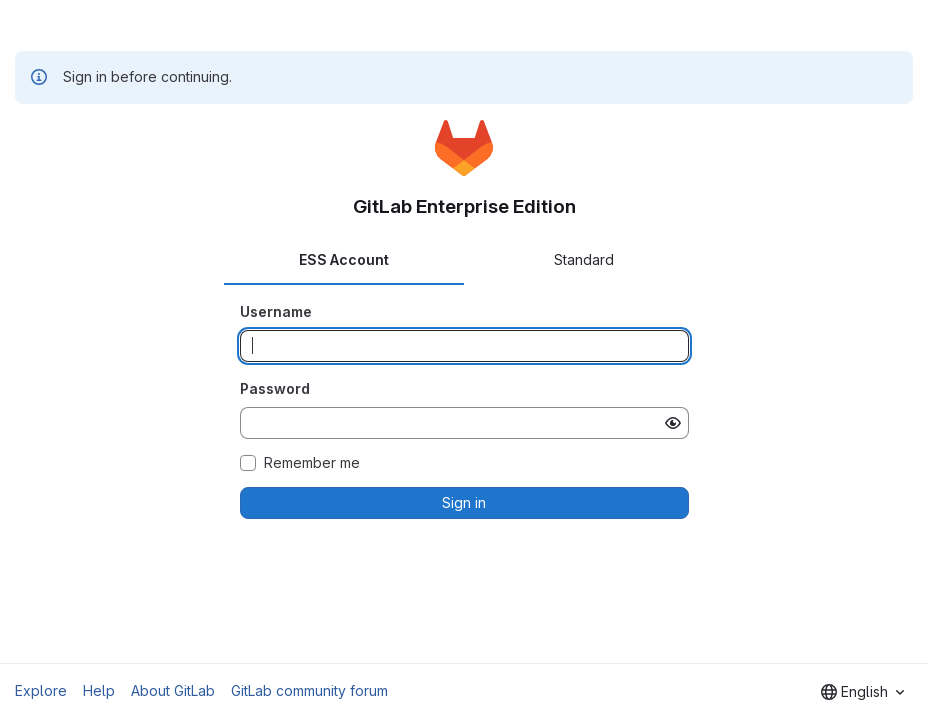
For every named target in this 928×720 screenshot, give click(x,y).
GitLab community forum (309, 690)
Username (276, 311)
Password (275, 388)
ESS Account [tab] (344, 259)
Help (99, 690)
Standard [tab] (584, 259)
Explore (41, 690)
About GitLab (173, 690)
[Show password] (673, 423)
